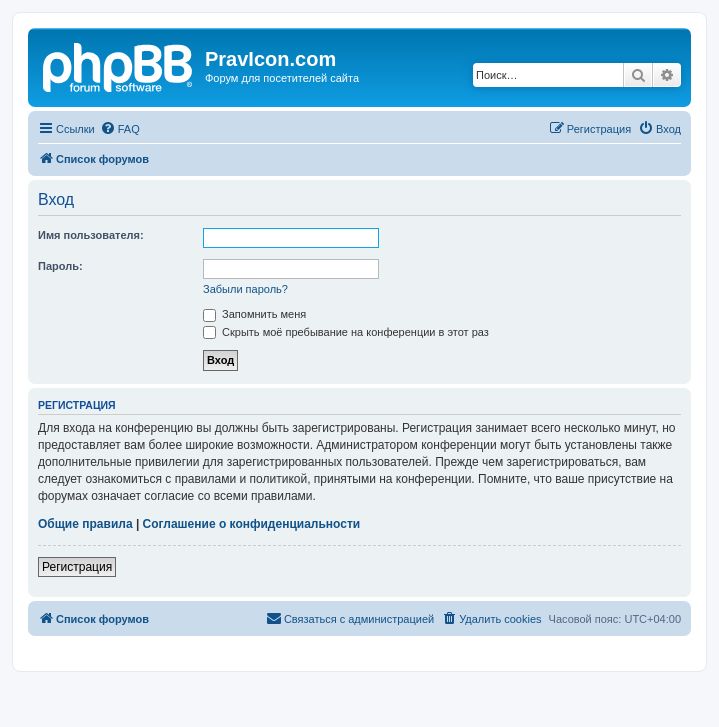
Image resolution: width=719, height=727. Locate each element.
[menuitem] (120, 129)
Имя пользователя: (91, 235)
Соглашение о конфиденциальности (252, 524)
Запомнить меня (254, 314)
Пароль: (60, 266)
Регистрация (77, 567)
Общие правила (85, 524)
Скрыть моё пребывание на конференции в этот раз (346, 332)
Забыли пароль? (245, 289)
